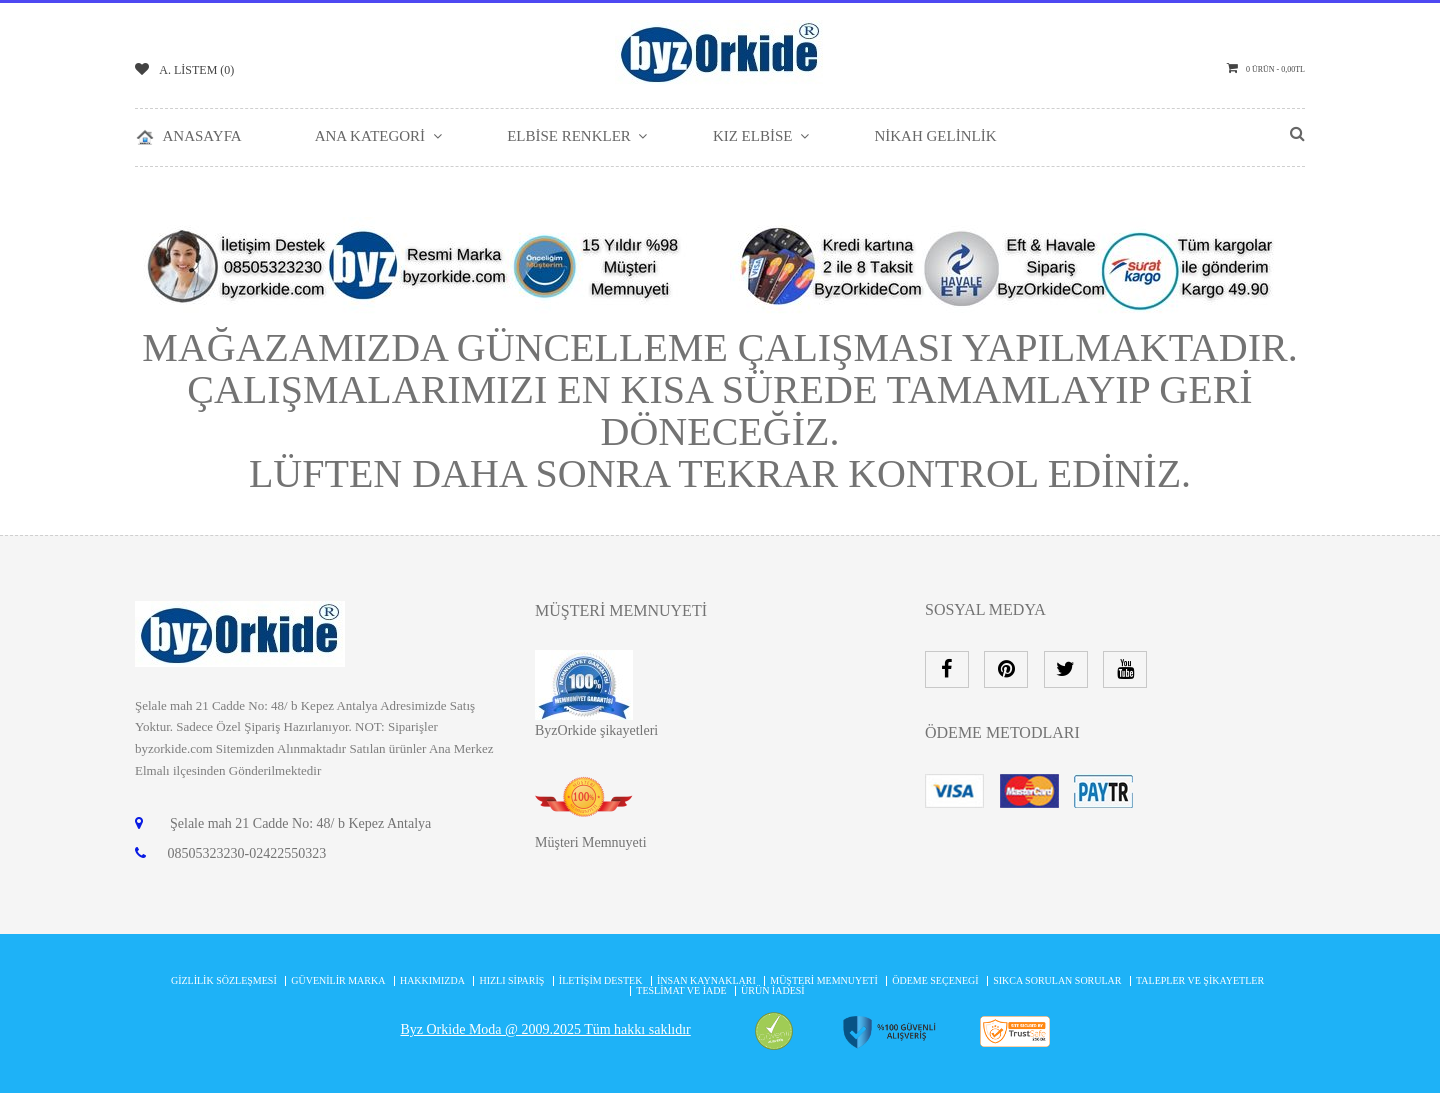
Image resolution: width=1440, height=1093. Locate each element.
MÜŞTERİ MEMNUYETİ (824, 980)
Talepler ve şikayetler (1200, 980)
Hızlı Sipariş (511, 980)
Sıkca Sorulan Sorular (1057, 980)
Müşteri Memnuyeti (591, 842)
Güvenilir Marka (338, 980)
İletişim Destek (601, 980)
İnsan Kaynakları (706, 980)
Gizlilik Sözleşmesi (224, 980)
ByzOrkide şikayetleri (596, 730)
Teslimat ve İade (681, 990)
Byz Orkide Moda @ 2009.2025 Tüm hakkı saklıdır (545, 1029)
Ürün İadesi (773, 990)
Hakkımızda (432, 980)
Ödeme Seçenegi (935, 980)
